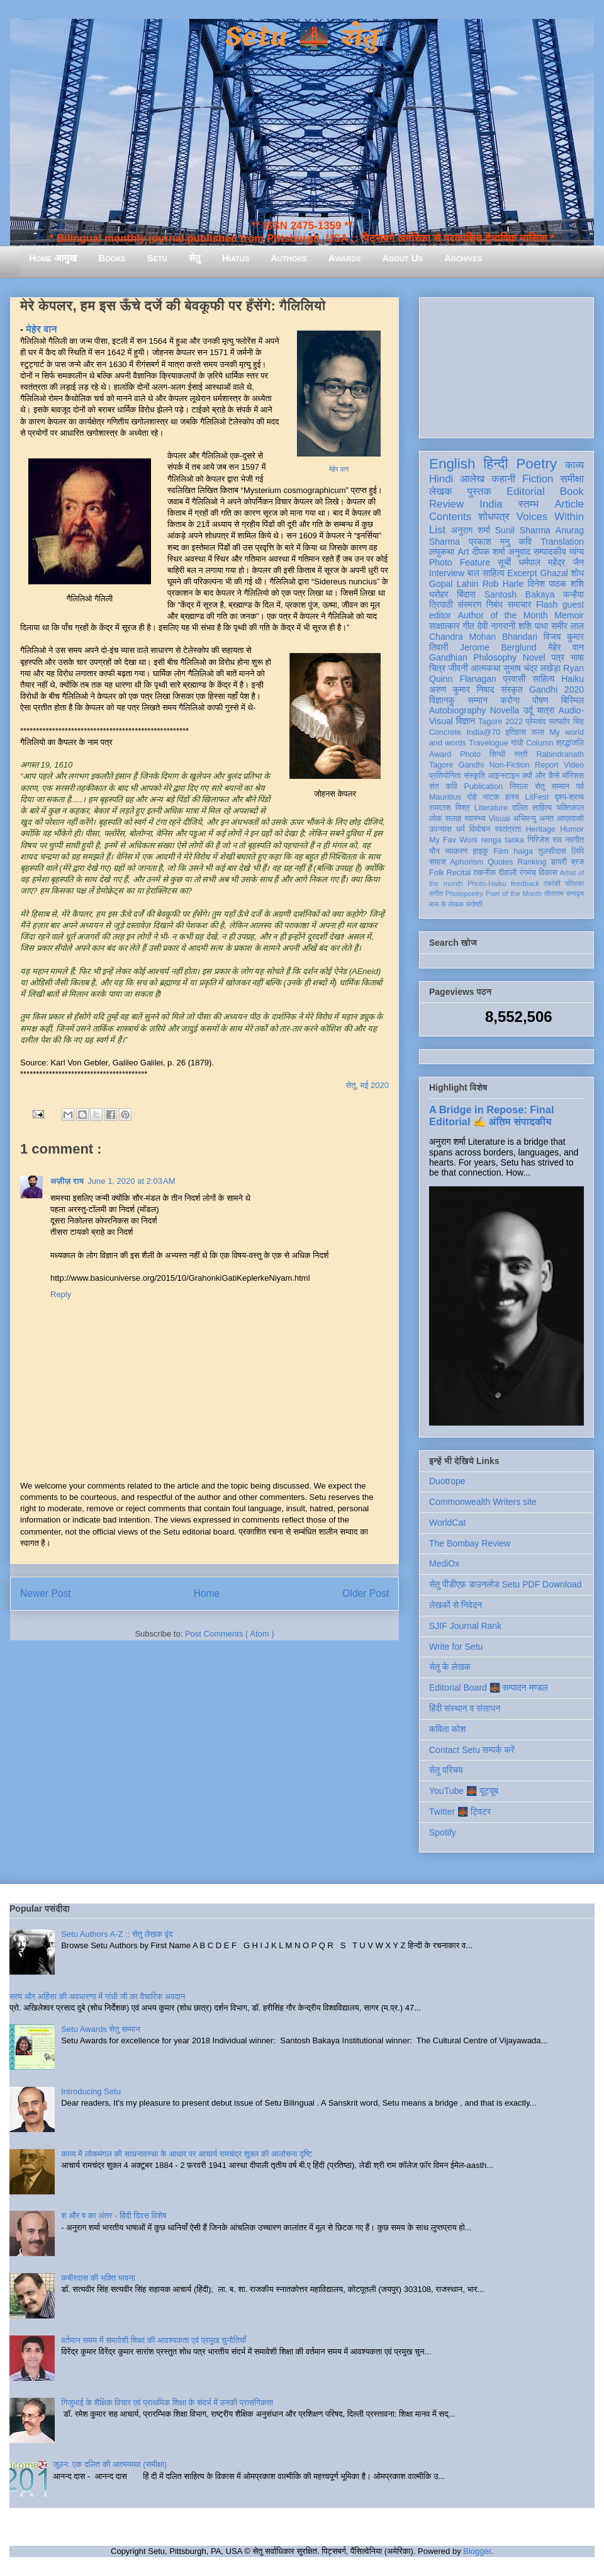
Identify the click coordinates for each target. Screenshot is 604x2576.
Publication (483, 786)
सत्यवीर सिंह (566, 721)
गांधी (517, 743)
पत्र (557, 657)
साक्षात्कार (444, 626)
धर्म (460, 829)
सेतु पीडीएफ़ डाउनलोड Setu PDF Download (505, 1584)
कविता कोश (447, 1729)
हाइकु (480, 851)
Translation (562, 541)
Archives (463, 257)
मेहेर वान (339, 469)
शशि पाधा (533, 626)
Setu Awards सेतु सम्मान (100, 2029)
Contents (450, 517)
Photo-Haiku (486, 883)
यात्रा (545, 710)
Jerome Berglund (498, 647)
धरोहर (438, 594)
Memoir (569, 615)
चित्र (437, 668)
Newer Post (45, 1593)
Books (111, 257)
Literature (491, 807)
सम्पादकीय (550, 552)
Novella (505, 710)
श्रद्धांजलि (570, 743)
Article (569, 504)
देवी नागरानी (496, 626)
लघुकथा (441, 552)
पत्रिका (574, 883)
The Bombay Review (469, 1543)
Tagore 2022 (500, 721)
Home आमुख (53, 257)
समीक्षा (572, 479)
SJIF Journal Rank (465, 1626)
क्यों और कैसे (540, 775)
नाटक (491, 797)
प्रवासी (514, 679)
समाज (437, 862)
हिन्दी (495, 464)
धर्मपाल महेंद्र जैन (551, 562)
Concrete (445, 732)
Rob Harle (503, 584)
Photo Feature (459, 562)
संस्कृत (512, 689)
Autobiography (457, 710)
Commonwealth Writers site (483, 1502)
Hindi (441, 479)
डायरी (559, 862)
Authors (288, 257)
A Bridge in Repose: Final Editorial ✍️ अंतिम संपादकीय (491, 1115)
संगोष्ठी (474, 904)
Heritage (541, 829)
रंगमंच (528, 872)
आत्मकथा (485, 668)
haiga (523, 851)
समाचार (520, 604)
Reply (60, 1294)
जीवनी (458, 668)
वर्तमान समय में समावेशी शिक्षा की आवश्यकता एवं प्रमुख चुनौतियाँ (153, 2340)
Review (446, 504)
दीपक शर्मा (489, 552)
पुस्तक (479, 491)
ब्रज (577, 862)
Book (572, 491)
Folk (436, 872)
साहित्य (543, 679)
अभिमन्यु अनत (533, 818)
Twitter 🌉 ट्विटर (460, 1812)
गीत (468, 626)
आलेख (472, 479)
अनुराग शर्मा (470, 530)
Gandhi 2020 (556, 689)
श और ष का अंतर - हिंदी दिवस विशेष (113, 2215)
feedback (525, 883)
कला (538, 732)
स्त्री (521, 754)
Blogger (477, 2551)
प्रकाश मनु (489, 541)
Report (547, 765)
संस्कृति (474, 775)
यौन (434, 851)
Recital (459, 872)
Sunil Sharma (523, 530)
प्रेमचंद (536, 721)
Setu (157, 257)
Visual (499, 818)
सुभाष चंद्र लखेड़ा (531, 668)
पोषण (540, 700)
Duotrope (447, 1481)
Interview (446, 573)
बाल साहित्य (486, 573)
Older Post (365, 1593)
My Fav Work (453, 840)
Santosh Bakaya (519, 594)
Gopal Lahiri (453, 584)
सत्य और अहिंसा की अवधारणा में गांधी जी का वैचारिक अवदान (97, 1996)
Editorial (525, 491)
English (452, 464)
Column (539, 743)
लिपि (577, 851)
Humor (572, 829)
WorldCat (447, 1523)
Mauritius (445, 797)
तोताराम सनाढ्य (564, 893)
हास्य (512, 797)
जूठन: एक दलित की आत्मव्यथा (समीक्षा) (110, 2464)
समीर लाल (567, 626)
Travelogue (488, 743)
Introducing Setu (91, 2091)
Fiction (537, 479)
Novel (534, 657)
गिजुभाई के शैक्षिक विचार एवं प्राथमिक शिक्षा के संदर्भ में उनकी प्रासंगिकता (167, 2402)
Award (440, 754)
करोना (510, 700)
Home (207, 1593)
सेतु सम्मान (552, 786)
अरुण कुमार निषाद (461, 689)
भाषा (577, 657)
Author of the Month (503, 615)
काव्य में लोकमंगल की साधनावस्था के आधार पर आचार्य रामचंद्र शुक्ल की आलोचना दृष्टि (186, 2154)
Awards (344, 257)
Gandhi (471, 765)
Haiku (572, 679)
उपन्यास (440, 829)
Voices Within (550, 517)
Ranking (531, 862)
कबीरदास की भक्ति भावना (98, 2278)
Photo (470, 754)
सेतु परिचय (446, 1770)
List (437, 530)
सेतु (195, 257)
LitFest (537, 797)
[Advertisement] (506, 365)
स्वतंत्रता (508, 829)
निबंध (494, 604)
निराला (519, 786)
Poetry (536, 464)
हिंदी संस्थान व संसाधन (464, 1708)
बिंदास (466, 594)
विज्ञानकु (442, 700)
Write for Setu (456, 1647)
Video (574, 765)
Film (500, 851)
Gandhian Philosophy (473, 657)
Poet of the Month (514, 893)
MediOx (444, 1563)
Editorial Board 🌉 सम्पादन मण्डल (488, 1687)
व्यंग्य (576, 552)
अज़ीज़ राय (67, 1181)
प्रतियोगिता (445, 775)
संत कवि (443, 786)
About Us (403, 257)
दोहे (471, 797)
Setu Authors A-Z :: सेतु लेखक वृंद (116, 1934)
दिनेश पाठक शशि (556, 584)
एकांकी (552, 883)
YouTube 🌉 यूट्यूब (463, 1791)
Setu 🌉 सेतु (302, 37)
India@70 (483, 732)
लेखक (440, 491)
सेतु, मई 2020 (367, 1085)
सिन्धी (497, 754)
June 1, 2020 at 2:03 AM (131, 1181)
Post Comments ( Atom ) (229, 1633)
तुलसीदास (552, 851)
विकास (548, 872)
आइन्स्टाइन (503, 775)
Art (463, 552)
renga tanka (502, 840)
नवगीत (574, 840)
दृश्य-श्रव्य (569, 797)
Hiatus (235, 257)
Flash (546, 604)
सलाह (453, 818)
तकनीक (484, 872)
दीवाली (507, 872)
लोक (435, 818)
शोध (577, 573)
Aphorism (466, 862)
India (490, 504)
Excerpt (522, 573)
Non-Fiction (509, 765)
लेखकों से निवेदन (455, 1605)
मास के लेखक (446, 904)
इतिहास (515, 732)
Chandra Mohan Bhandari (483, 637)
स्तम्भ (528, 504)
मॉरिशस (573, 775)
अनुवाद (519, 552)
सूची (504, 562)
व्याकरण (456, 851)
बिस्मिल (572, 700)
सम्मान (477, 700)
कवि (525, 541)
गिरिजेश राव (544, 840)
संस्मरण (469, 604)
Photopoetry (464, 893)
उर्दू (528, 710)
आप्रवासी (570, 818)
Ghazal (554, 573)
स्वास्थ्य (475, 818)
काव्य (574, 465)
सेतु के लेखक (450, 1667)
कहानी (503, 479)
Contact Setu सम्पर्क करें (472, 1750)
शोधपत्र (493, 517)
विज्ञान (466, 721)
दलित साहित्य (532, 807)
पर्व (580, 786)
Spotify (442, 1832)
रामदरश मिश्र (449, 807)
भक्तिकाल (570, 807)
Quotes (500, 862)
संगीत (436, 893)
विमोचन (479, 829)
